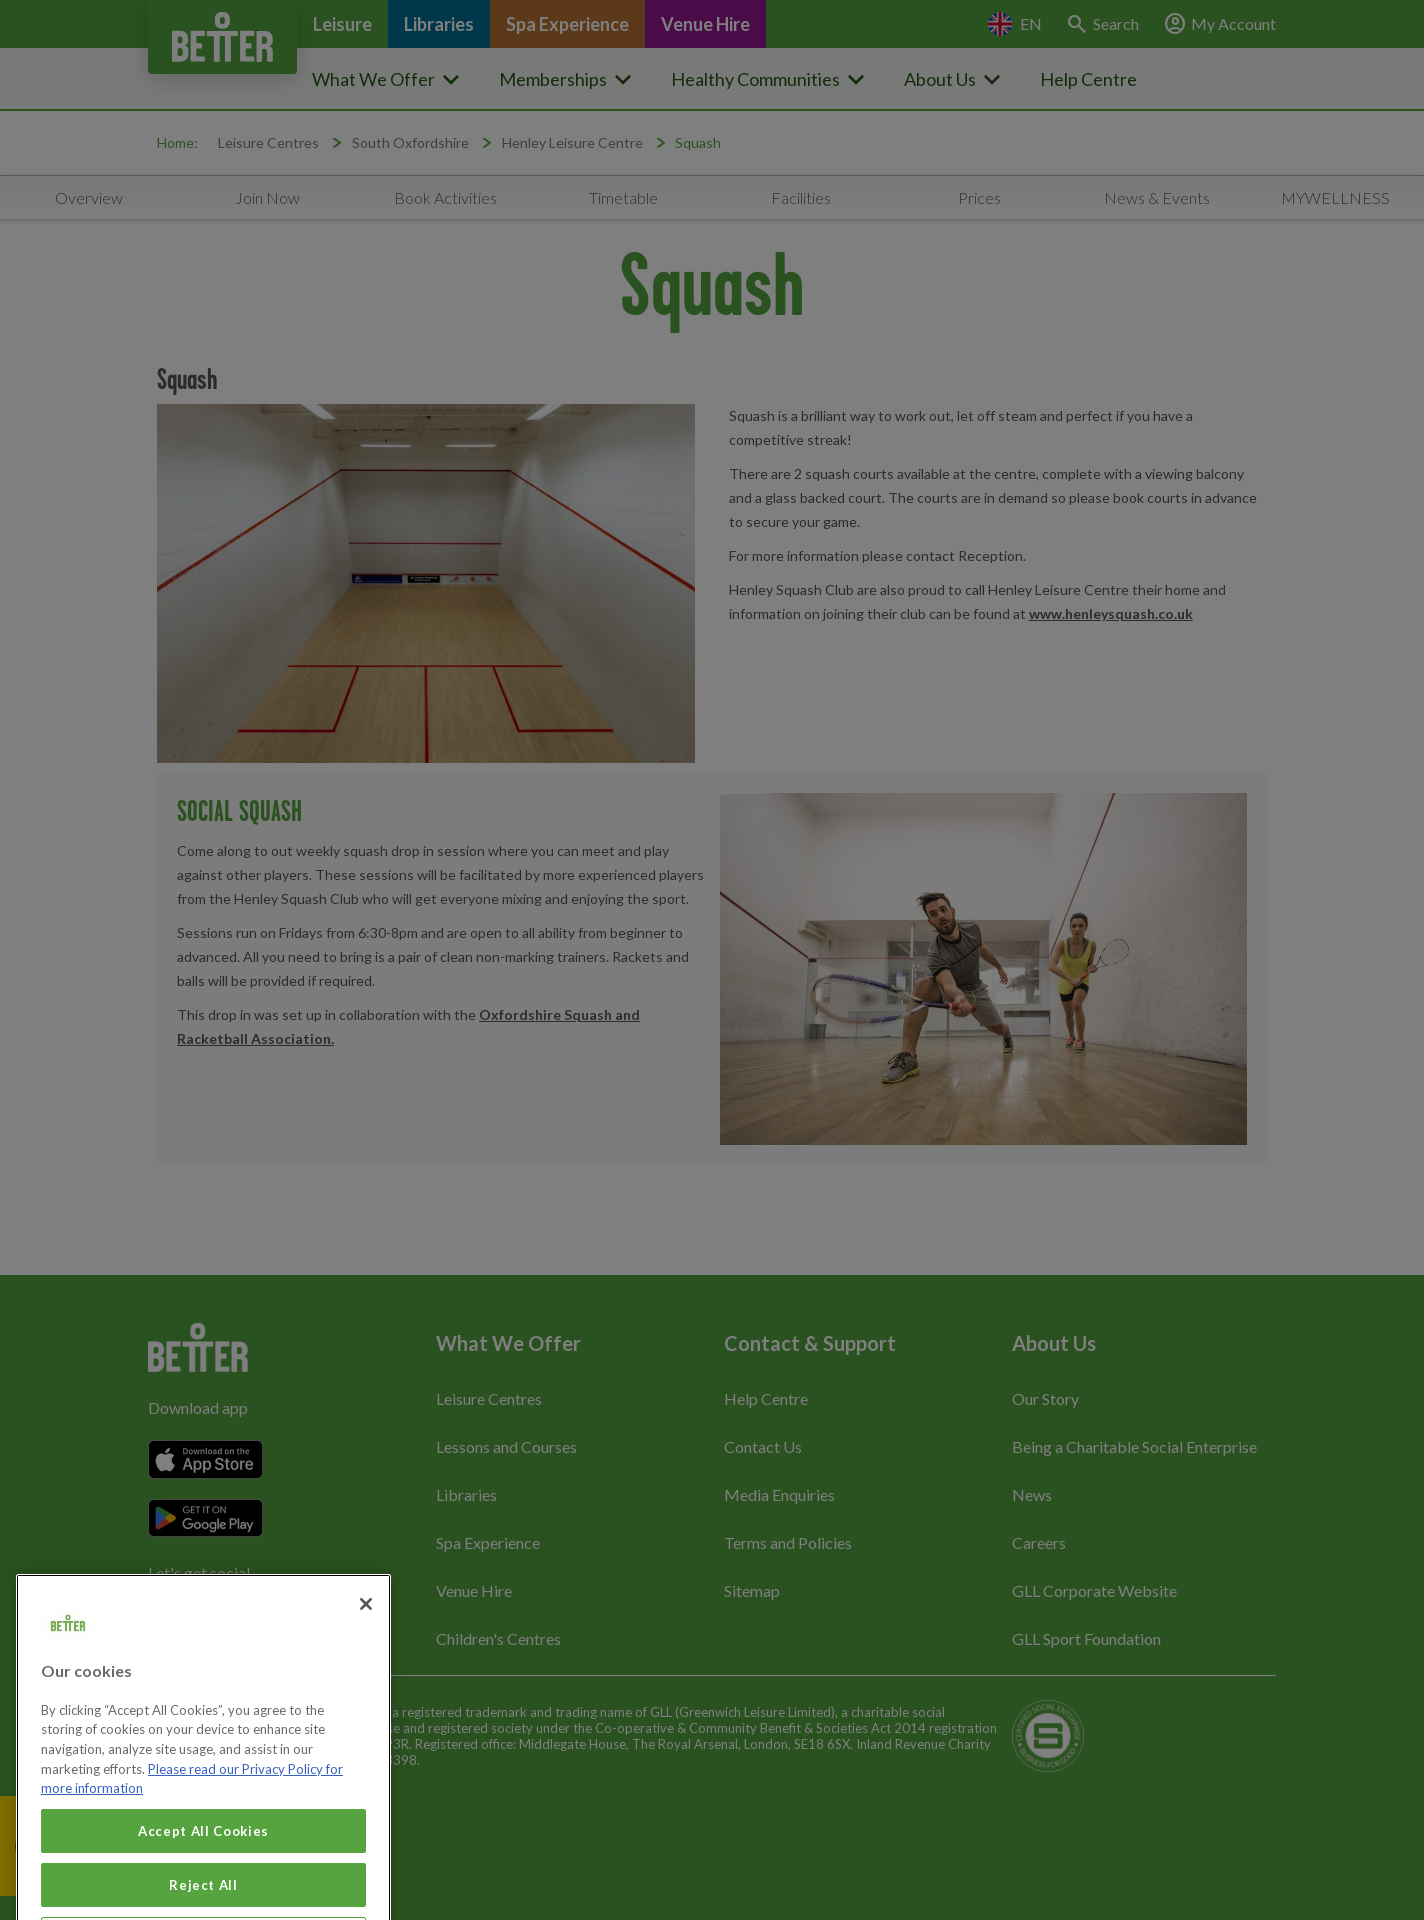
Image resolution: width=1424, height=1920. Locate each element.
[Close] (366, 1621)
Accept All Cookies (203, 1848)
